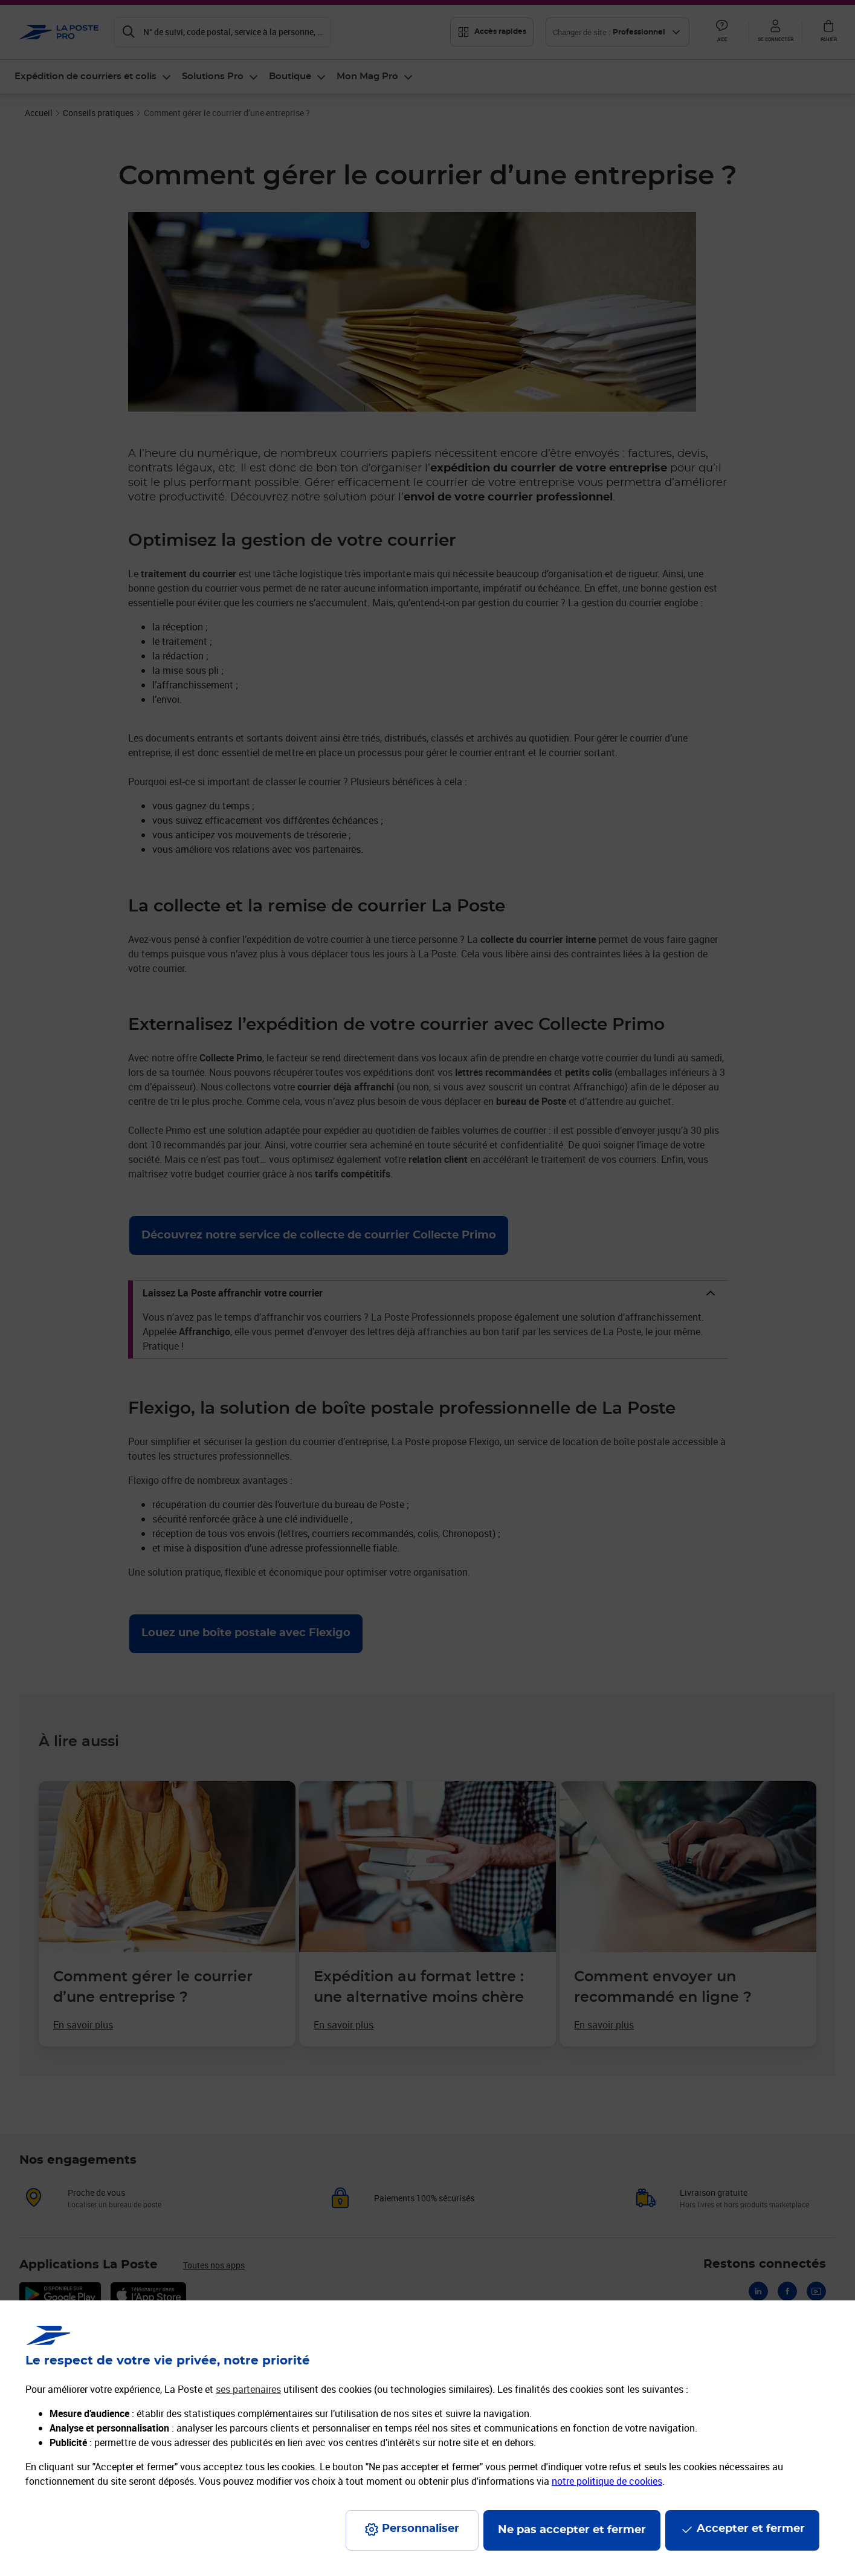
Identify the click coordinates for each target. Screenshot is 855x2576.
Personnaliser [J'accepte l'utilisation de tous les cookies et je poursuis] (420, 2528)
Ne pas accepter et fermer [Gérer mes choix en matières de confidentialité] (572, 2530)
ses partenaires (248, 2389)
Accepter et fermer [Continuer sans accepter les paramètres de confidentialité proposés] (751, 2528)
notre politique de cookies (607, 2481)
